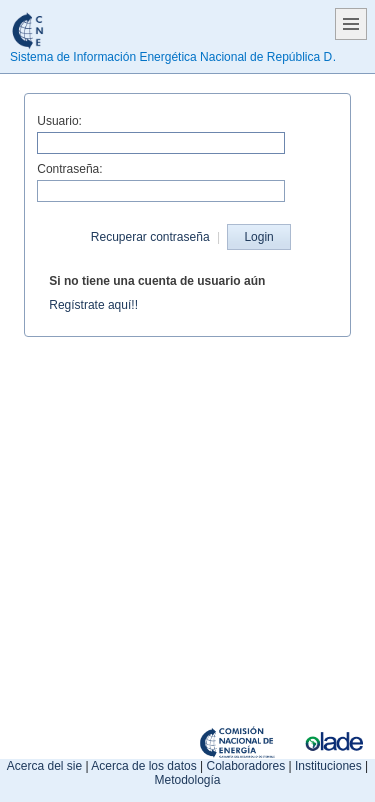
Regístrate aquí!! (93, 305)
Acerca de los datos (143, 766)
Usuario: (59, 121)
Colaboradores (246, 766)
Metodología (187, 780)
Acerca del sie (44, 766)
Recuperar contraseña (150, 237)
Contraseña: (69, 169)
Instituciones (328, 766)
